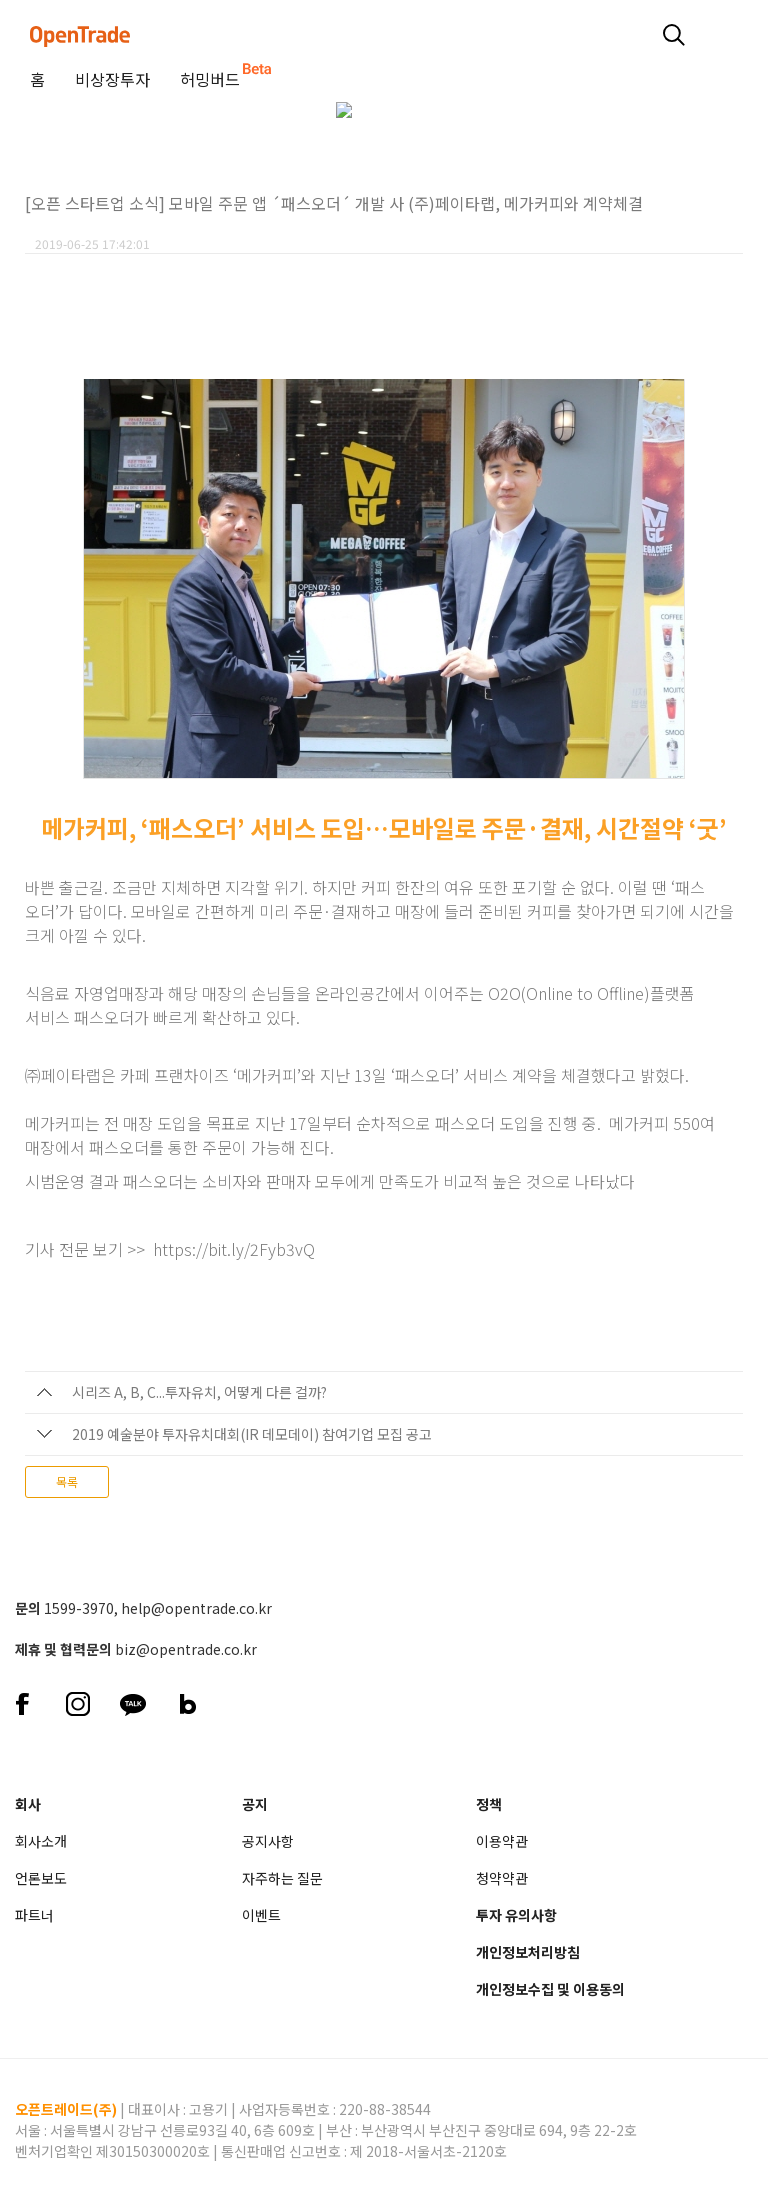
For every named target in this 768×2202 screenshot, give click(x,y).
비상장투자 (112, 79)
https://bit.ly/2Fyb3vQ (234, 1249)
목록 (67, 1481)
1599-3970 (79, 1608)
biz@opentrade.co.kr (186, 1649)
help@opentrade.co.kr (196, 1608)
